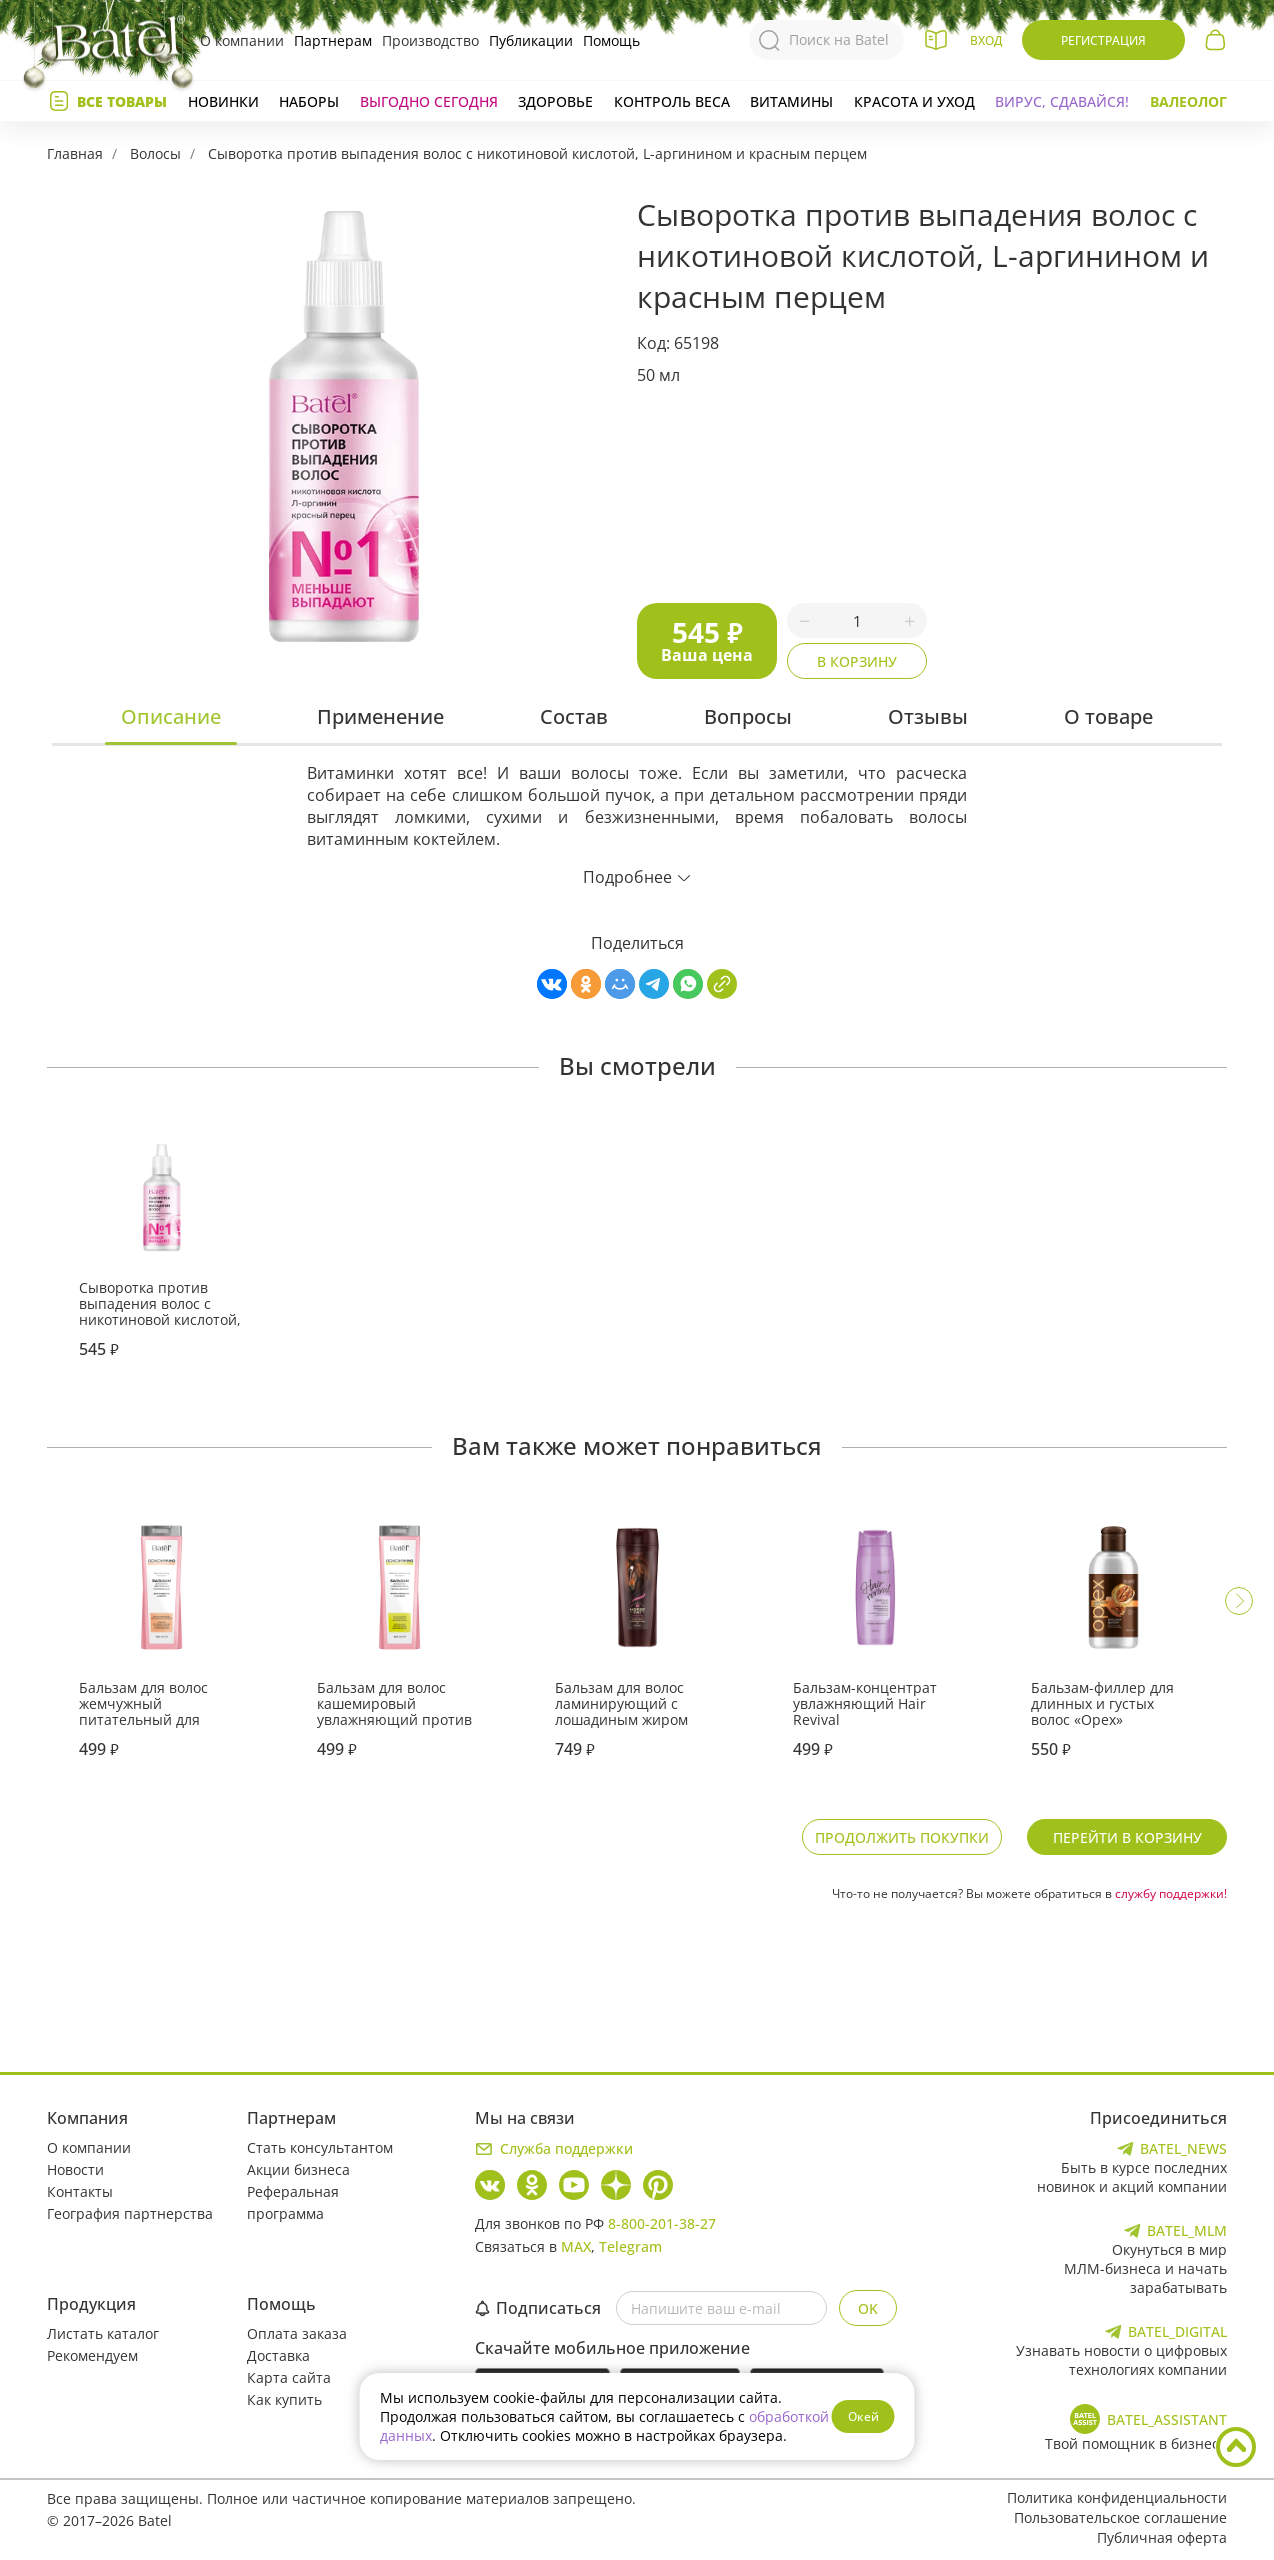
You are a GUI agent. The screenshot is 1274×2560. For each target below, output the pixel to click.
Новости (75, 2169)
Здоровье (555, 101)
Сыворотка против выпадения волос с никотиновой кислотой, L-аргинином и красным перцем (537, 153)
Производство (430, 40)
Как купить (284, 2399)
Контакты (80, 2191)
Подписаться (538, 2308)
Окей (863, 2416)
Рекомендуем (92, 2355)
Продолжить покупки (902, 1837)
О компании (242, 40)
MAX (576, 2246)
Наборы (309, 101)
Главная (75, 153)
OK (868, 2308)
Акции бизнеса (298, 2169)
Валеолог (1188, 101)
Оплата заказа (297, 2333)
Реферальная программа (293, 2202)
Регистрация (1103, 40)
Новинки (223, 101)
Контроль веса (672, 101)
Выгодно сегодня (429, 101)
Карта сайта (289, 2377)
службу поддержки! (1171, 1893)
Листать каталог (103, 2333)
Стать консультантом (320, 2147)
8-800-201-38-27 (662, 2223)
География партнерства (130, 2213)
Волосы (155, 153)
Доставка (278, 2355)
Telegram (630, 2246)
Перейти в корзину (1127, 1837)
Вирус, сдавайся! (1062, 101)
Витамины (791, 101)
